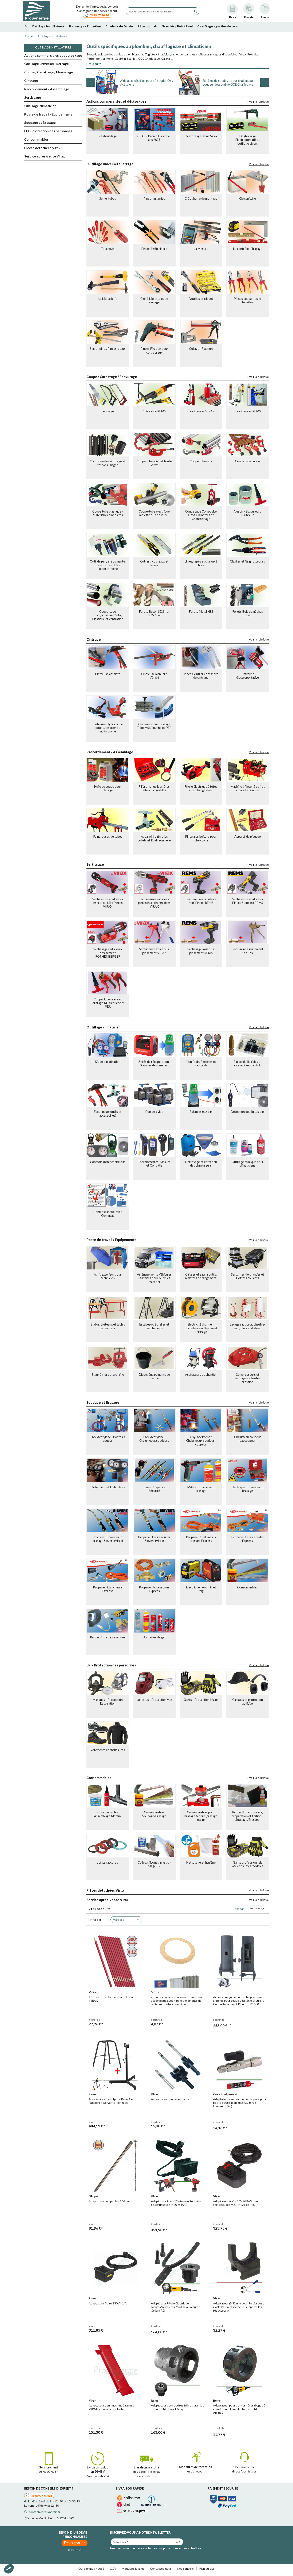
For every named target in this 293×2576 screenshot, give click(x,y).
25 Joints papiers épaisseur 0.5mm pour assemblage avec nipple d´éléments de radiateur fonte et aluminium (177, 2000)
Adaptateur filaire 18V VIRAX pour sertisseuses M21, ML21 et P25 (236, 2203)
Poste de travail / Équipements (48, 114)
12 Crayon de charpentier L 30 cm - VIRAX (111, 1998)
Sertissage (32, 97)
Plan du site (207, 2568)
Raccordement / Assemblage (46, 89)
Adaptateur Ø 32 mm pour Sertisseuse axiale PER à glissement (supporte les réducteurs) (238, 2306)
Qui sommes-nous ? (91, 2568)
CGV (113, 2568)
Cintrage (31, 80)
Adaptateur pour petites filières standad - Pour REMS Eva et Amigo (177, 2407)
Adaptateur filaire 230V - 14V (108, 2303)
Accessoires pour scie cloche (170, 2099)
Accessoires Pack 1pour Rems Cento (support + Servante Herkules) (113, 2100)
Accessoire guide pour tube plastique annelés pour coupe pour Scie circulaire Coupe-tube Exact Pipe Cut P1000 (238, 2000)
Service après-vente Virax (44, 156)
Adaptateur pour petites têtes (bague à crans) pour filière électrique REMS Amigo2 (239, 2409)
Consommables (36, 139)
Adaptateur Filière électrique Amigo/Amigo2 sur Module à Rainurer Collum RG (175, 2306)
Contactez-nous (161, 2568)
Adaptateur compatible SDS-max (110, 2201)
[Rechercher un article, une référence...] (160, 11)
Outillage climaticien (40, 106)
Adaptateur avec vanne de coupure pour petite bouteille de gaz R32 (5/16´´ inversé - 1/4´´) (239, 2102)
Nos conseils (185, 2568)
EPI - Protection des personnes (48, 131)
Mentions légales (133, 2568)
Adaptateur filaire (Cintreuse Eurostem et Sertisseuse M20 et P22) (176, 2203)
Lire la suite (93, 64)
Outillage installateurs (53, 47)
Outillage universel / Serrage (46, 64)
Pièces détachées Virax (42, 148)
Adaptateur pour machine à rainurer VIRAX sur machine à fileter (112, 2407)
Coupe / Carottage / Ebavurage (48, 72)
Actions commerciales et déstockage (53, 55)
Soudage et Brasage (40, 122)
